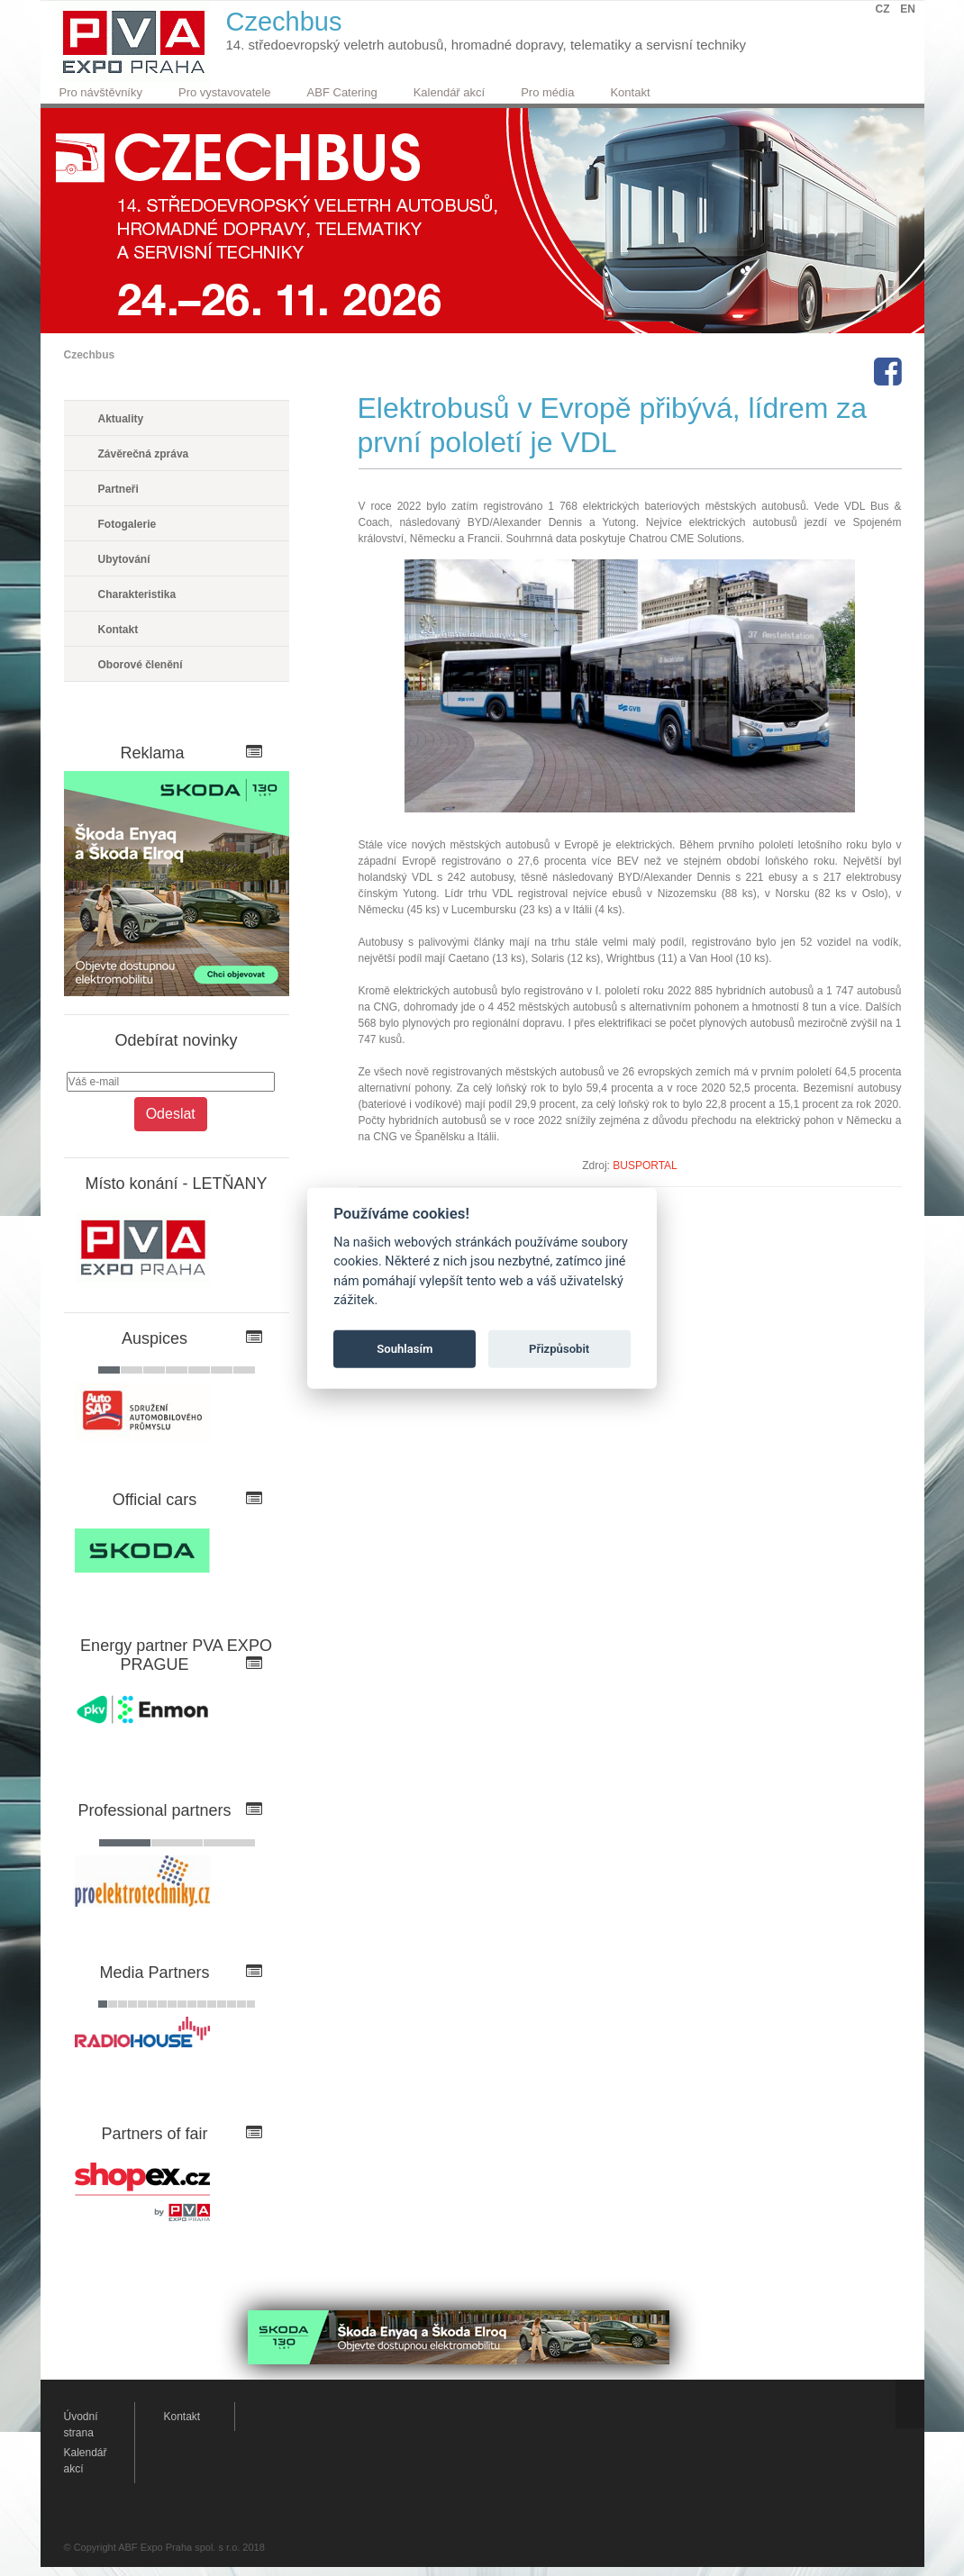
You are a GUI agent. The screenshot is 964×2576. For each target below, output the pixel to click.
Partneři (118, 489)
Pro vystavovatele (224, 92)
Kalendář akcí (450, 92)
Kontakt (630, 92)
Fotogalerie (127, 524)
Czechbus (89, 355)
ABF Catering (342, 92)
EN (907, 9)
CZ (883, 9)
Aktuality (121, 419)
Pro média (547, 92)
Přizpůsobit (559, 1349)
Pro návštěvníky (101, 92)
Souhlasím (404, 1349)
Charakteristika (137, 594)
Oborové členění (140, 664)
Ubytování (124, 559)
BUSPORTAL (645, 1165)
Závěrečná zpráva (143, 454)
